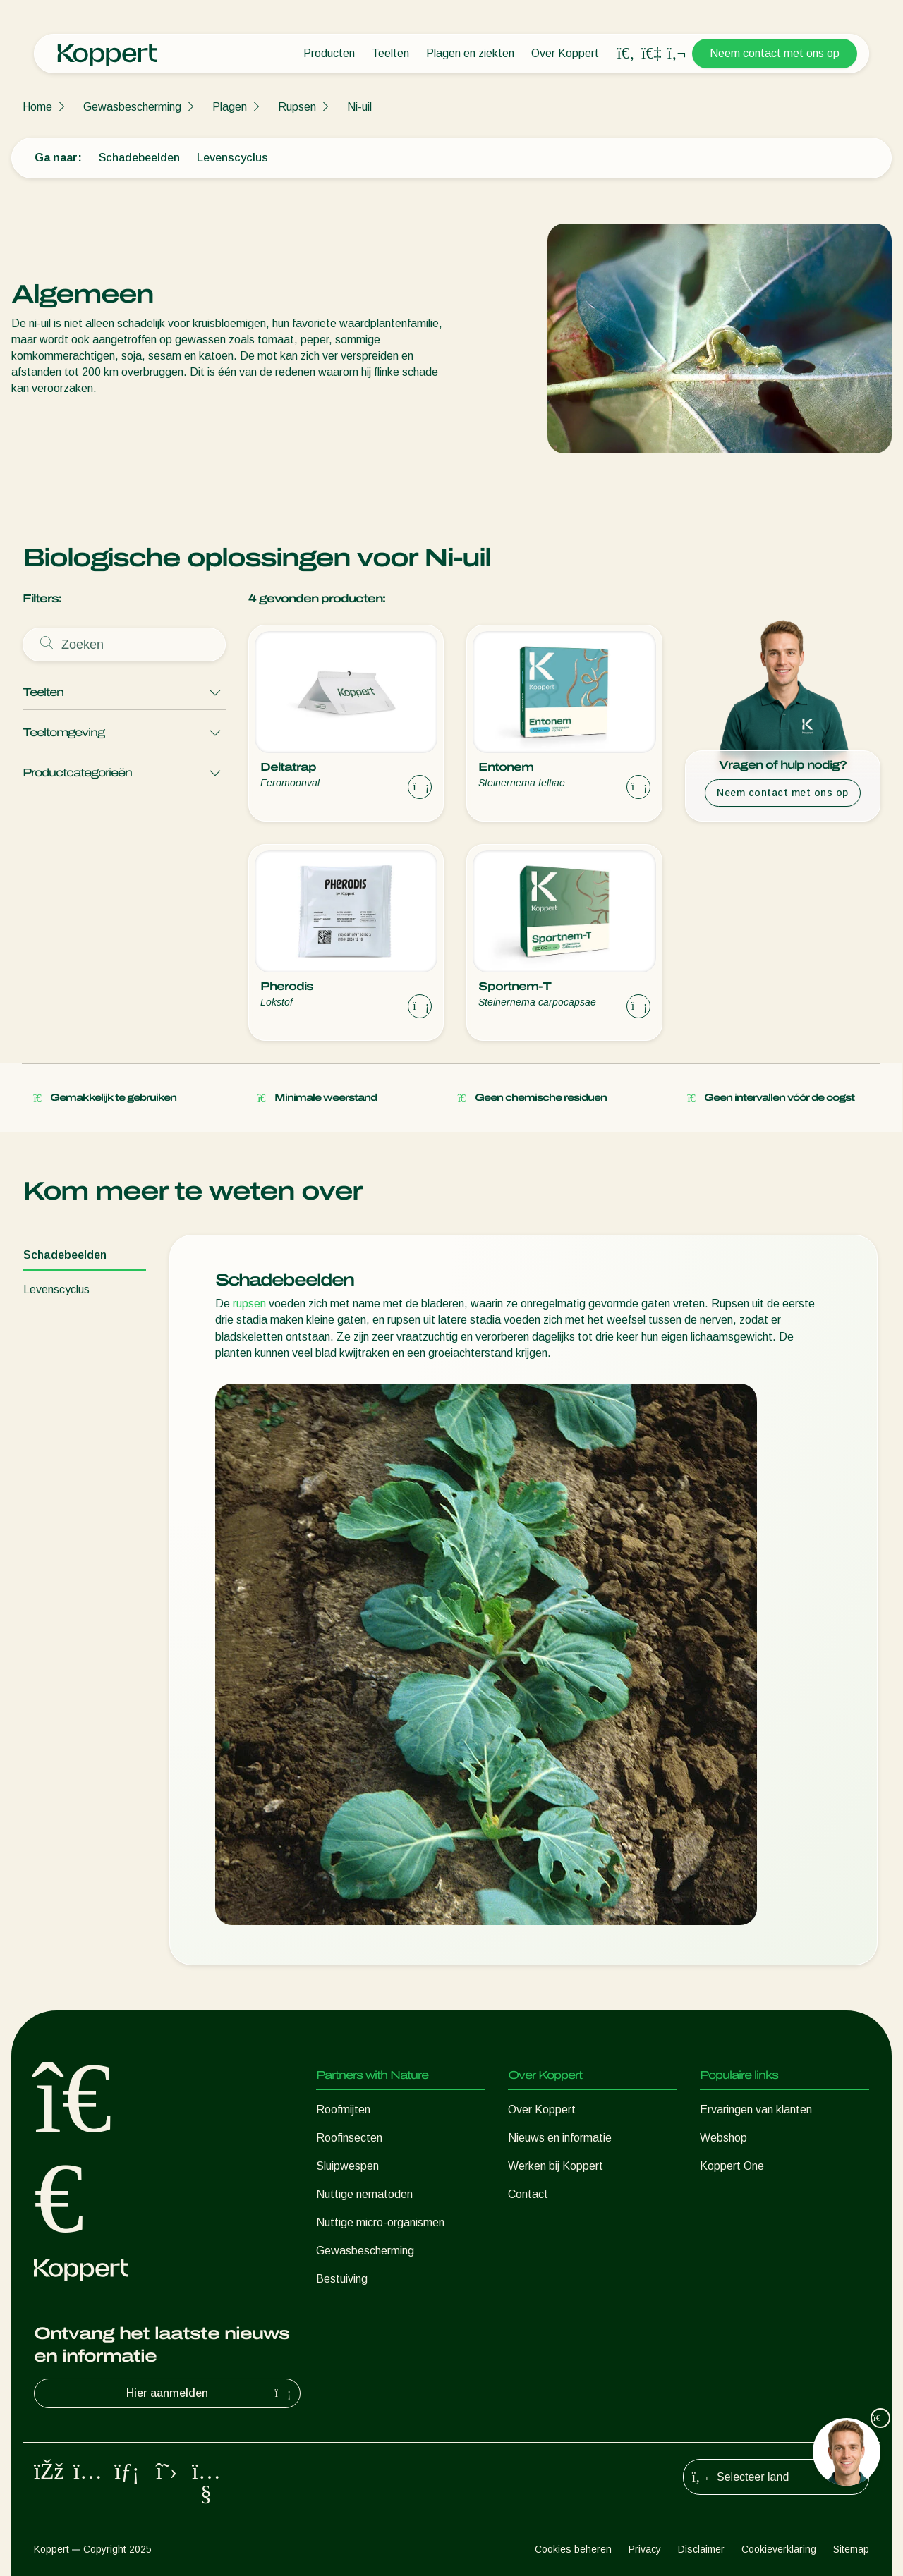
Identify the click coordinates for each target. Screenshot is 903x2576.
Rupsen (297, 107)
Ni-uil (359, 107)
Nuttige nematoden (364, 2194)
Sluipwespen (347, 2166)
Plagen (229, 107)
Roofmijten (343, 2110)
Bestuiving (342, 2279)
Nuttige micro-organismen (380, 2222)
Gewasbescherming (132, 107)
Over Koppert (565, 53)
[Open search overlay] (626, 53)
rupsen (249, 1304)
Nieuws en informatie (560, 2138)
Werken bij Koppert (555, 2166)
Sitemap (851, 2549)
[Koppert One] (651, 53)
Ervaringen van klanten (756, 2110)
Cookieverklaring (778, 2549)
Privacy (645, 2549)
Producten (329, 53)
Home (37, 107)
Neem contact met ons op (775, 53)
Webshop (723, 2138)
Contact (528, 2194)
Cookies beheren (573, 2549)
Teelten (390, 53)
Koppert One (732, 2166)
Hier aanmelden (210, 2393)
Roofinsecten (349, 2138)
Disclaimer (701, 2549)
